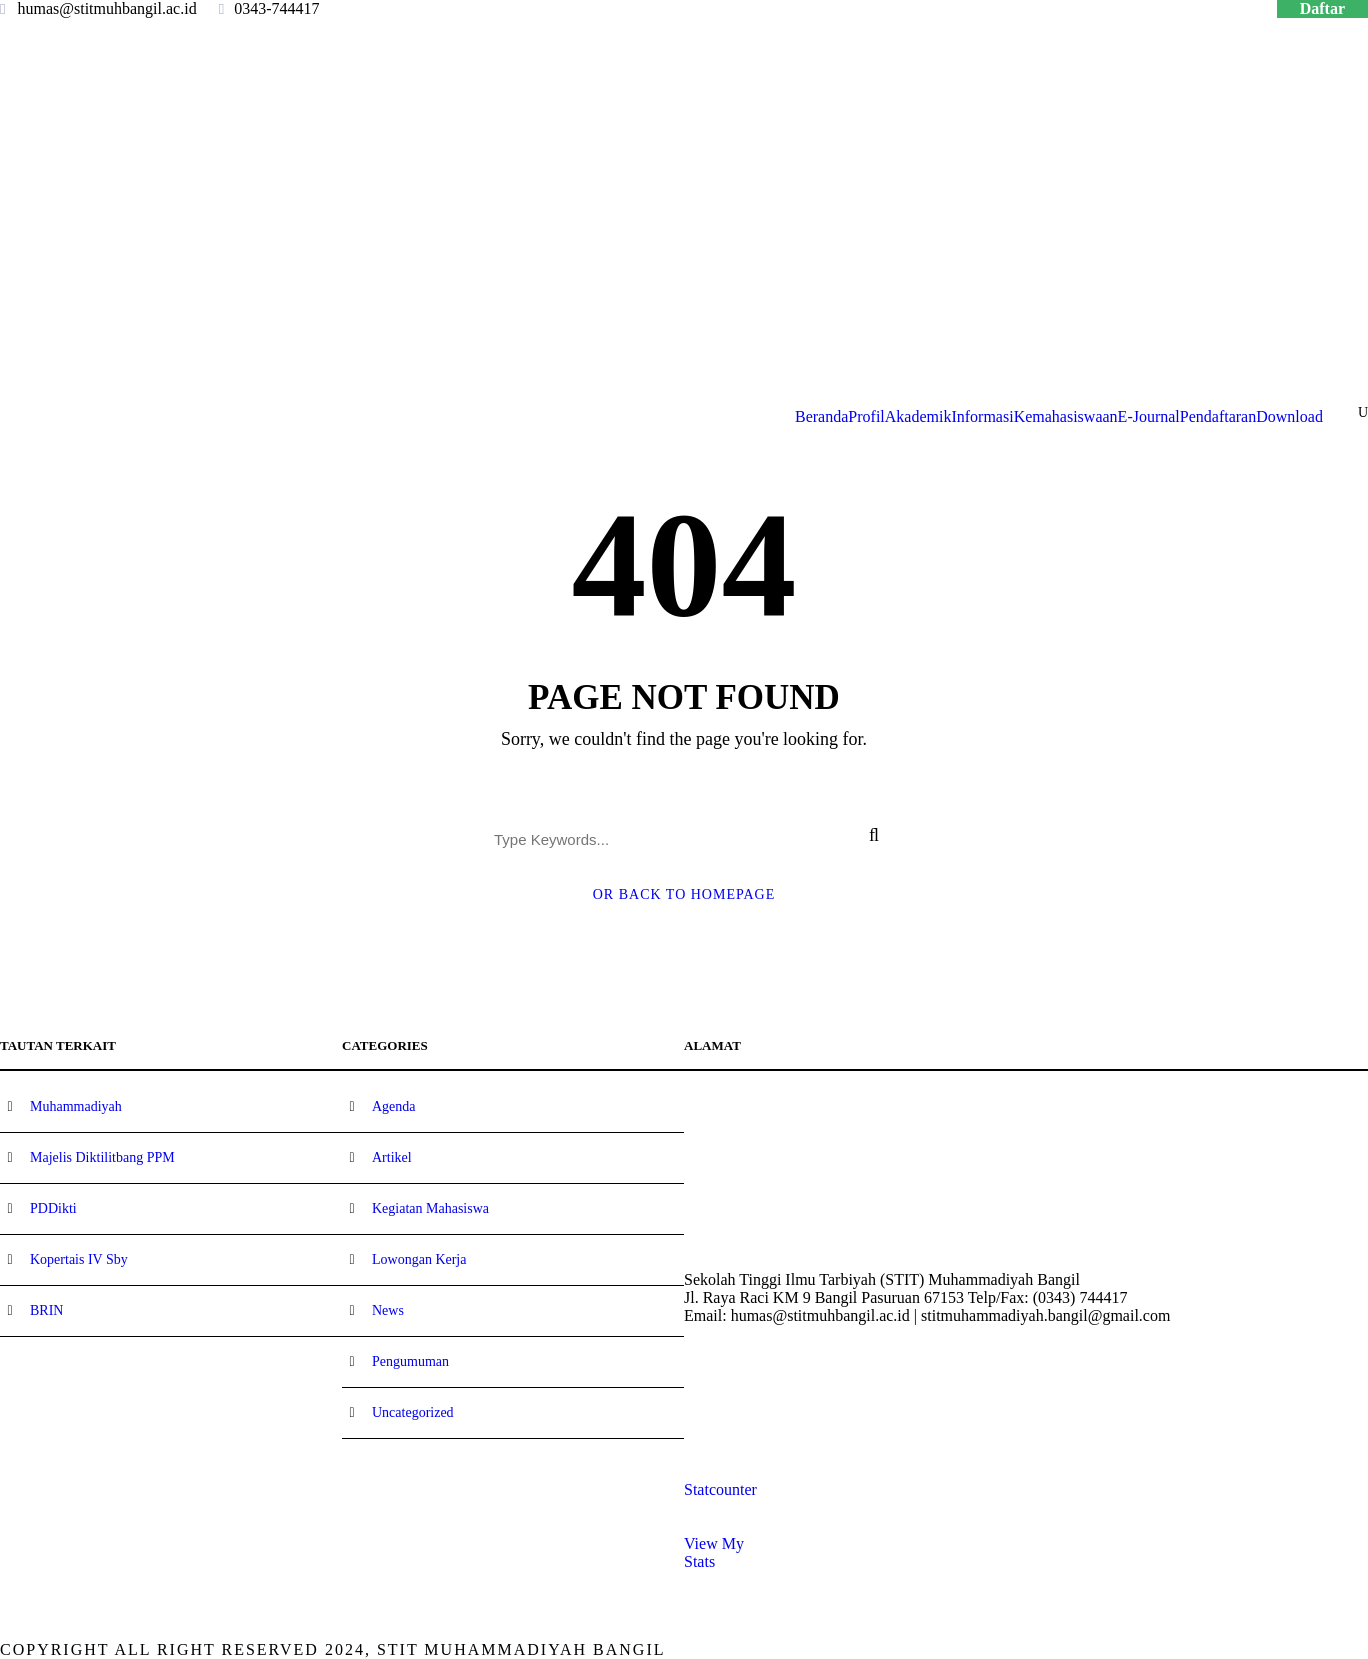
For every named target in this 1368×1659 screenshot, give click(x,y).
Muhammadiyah (76, 1106)
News (388, 1310)
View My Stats (714, 1552)
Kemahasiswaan (1066, 416)
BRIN (46, 1310)
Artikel (392, 1157)
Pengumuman (410, 1361)
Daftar (1322, 8)
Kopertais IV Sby (79, 1259)
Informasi (982, 416)
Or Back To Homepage (684, 894)
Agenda (394, 1106)
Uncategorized (413, 1412)
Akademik (918, 416)
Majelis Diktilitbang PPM (102, 1157)
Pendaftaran (1218, 416)
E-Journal (1149, 416)
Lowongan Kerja (419, 1259)
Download (1289, 416)
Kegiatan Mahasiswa (430, 1208)
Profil (866, 416)
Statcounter (720, 1489)
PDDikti (53, 1208)
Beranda (821, 416)
